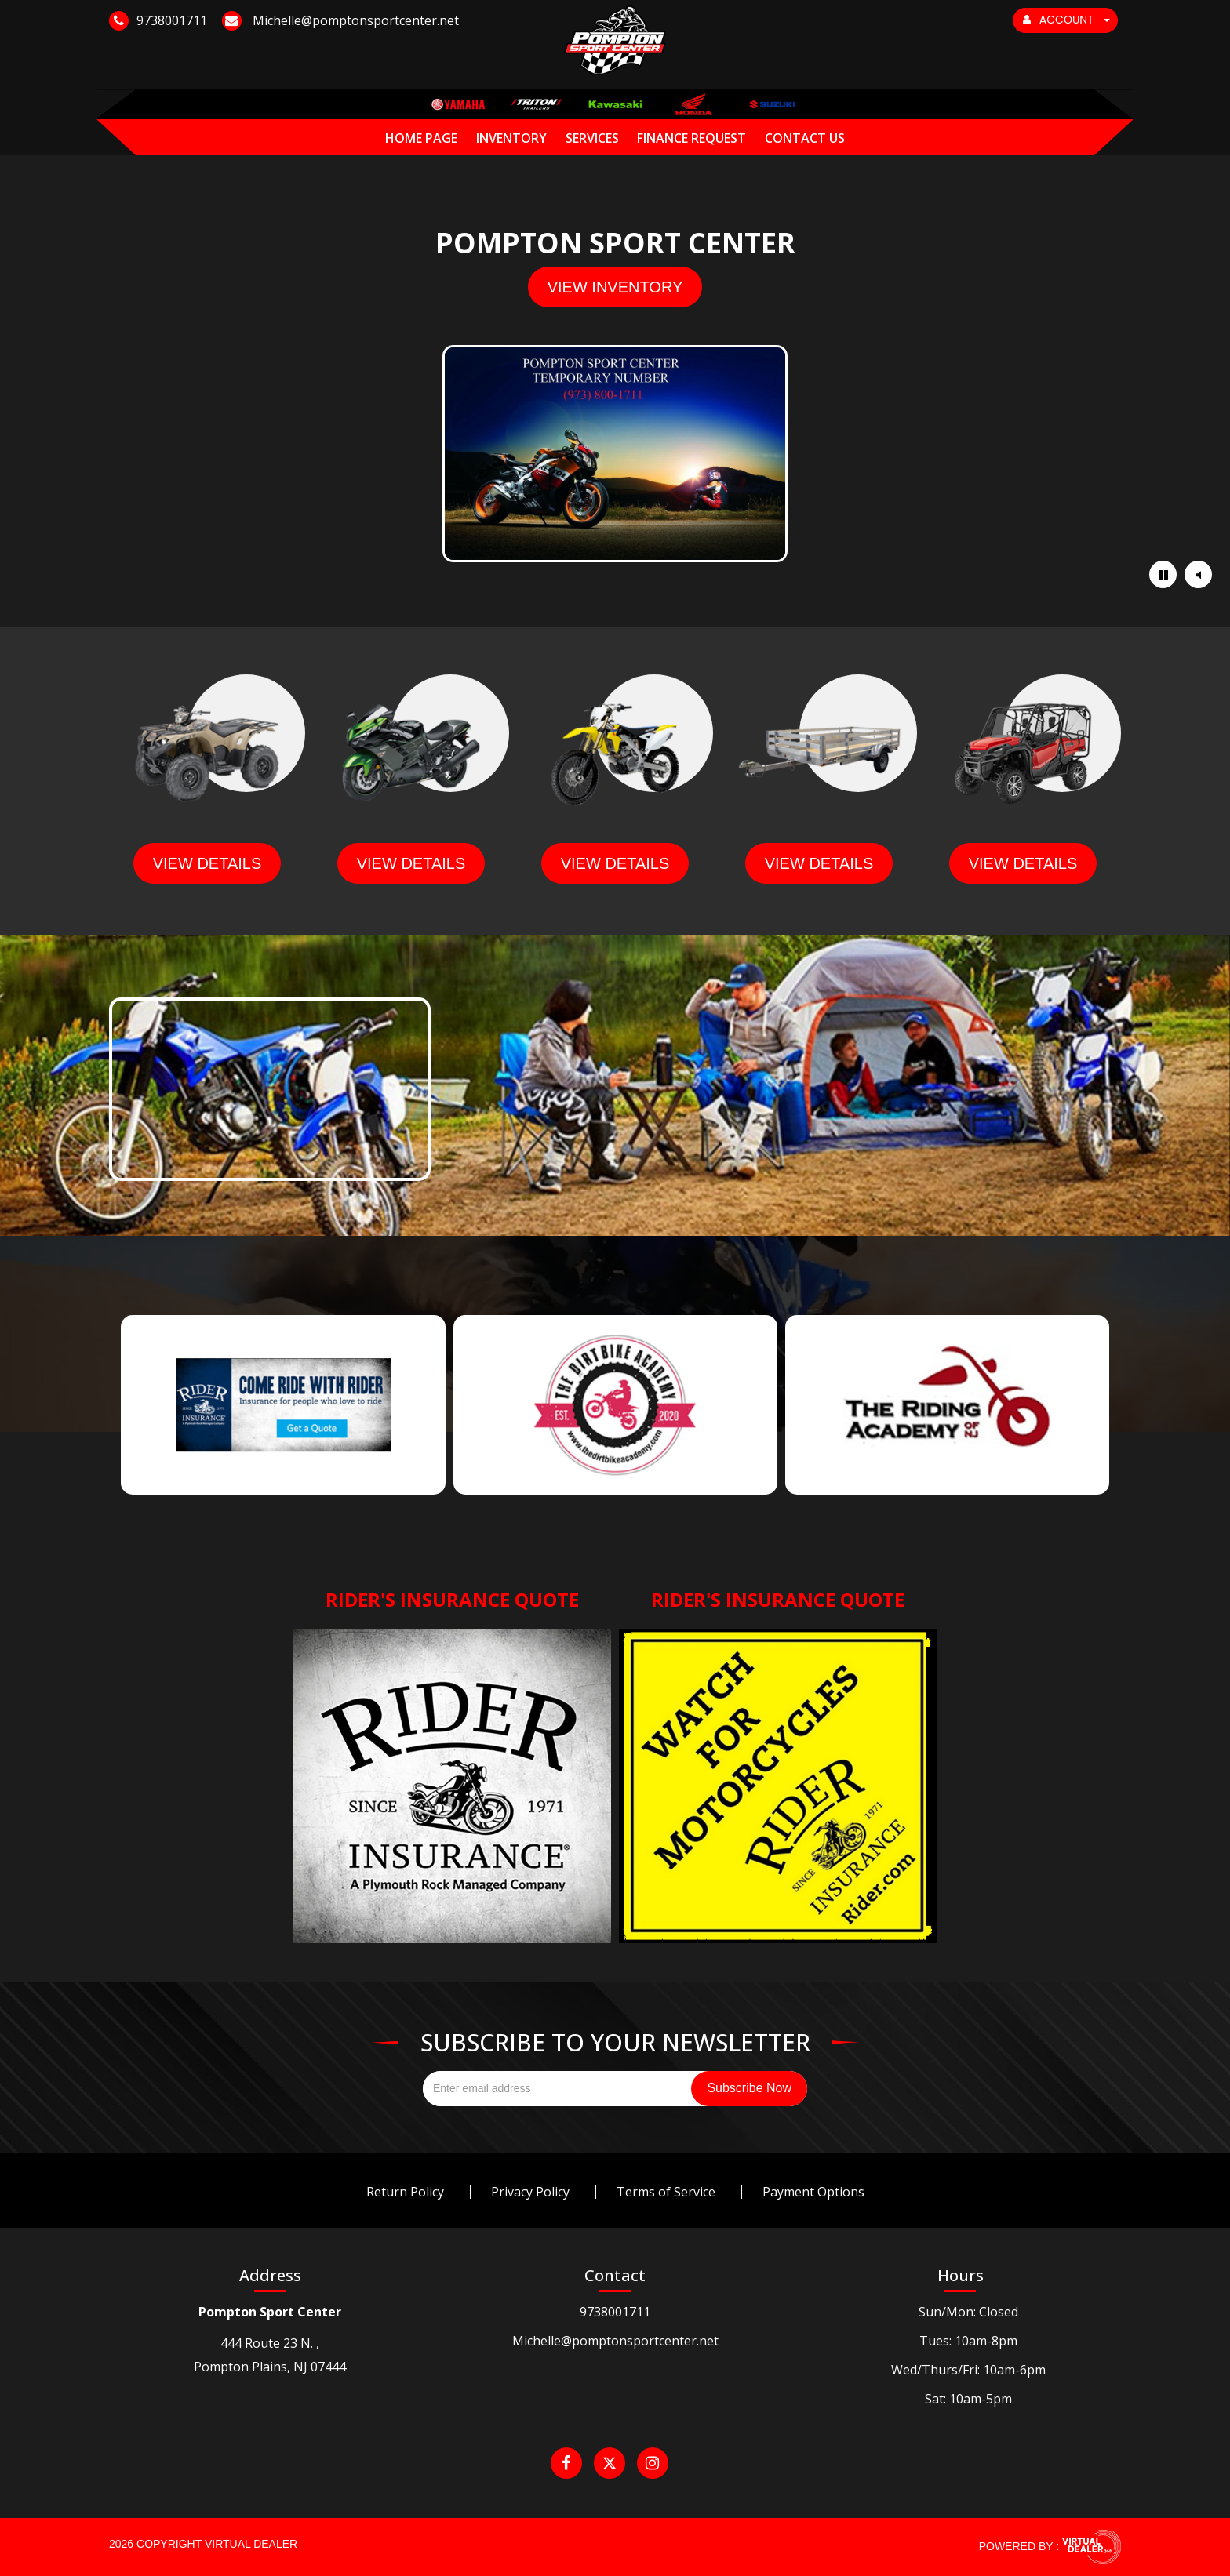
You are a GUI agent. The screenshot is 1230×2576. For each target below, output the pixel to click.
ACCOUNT (1066, 19)
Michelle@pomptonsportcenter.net (615, 2340)
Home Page (421, 138)
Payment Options (813, 2191)
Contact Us (805, 138)
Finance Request (691, 138)
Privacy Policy (530, 2191)
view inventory (615, 287)
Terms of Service (666, 2191)
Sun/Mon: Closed (968, 2311)
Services (592, 138)
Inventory (511, 138)
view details (207, 863)
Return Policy (405, 2191)
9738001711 (615, 2311)
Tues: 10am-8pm (968, 2340)
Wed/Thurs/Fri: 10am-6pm (968, 2369)
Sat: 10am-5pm (968, 2398)
